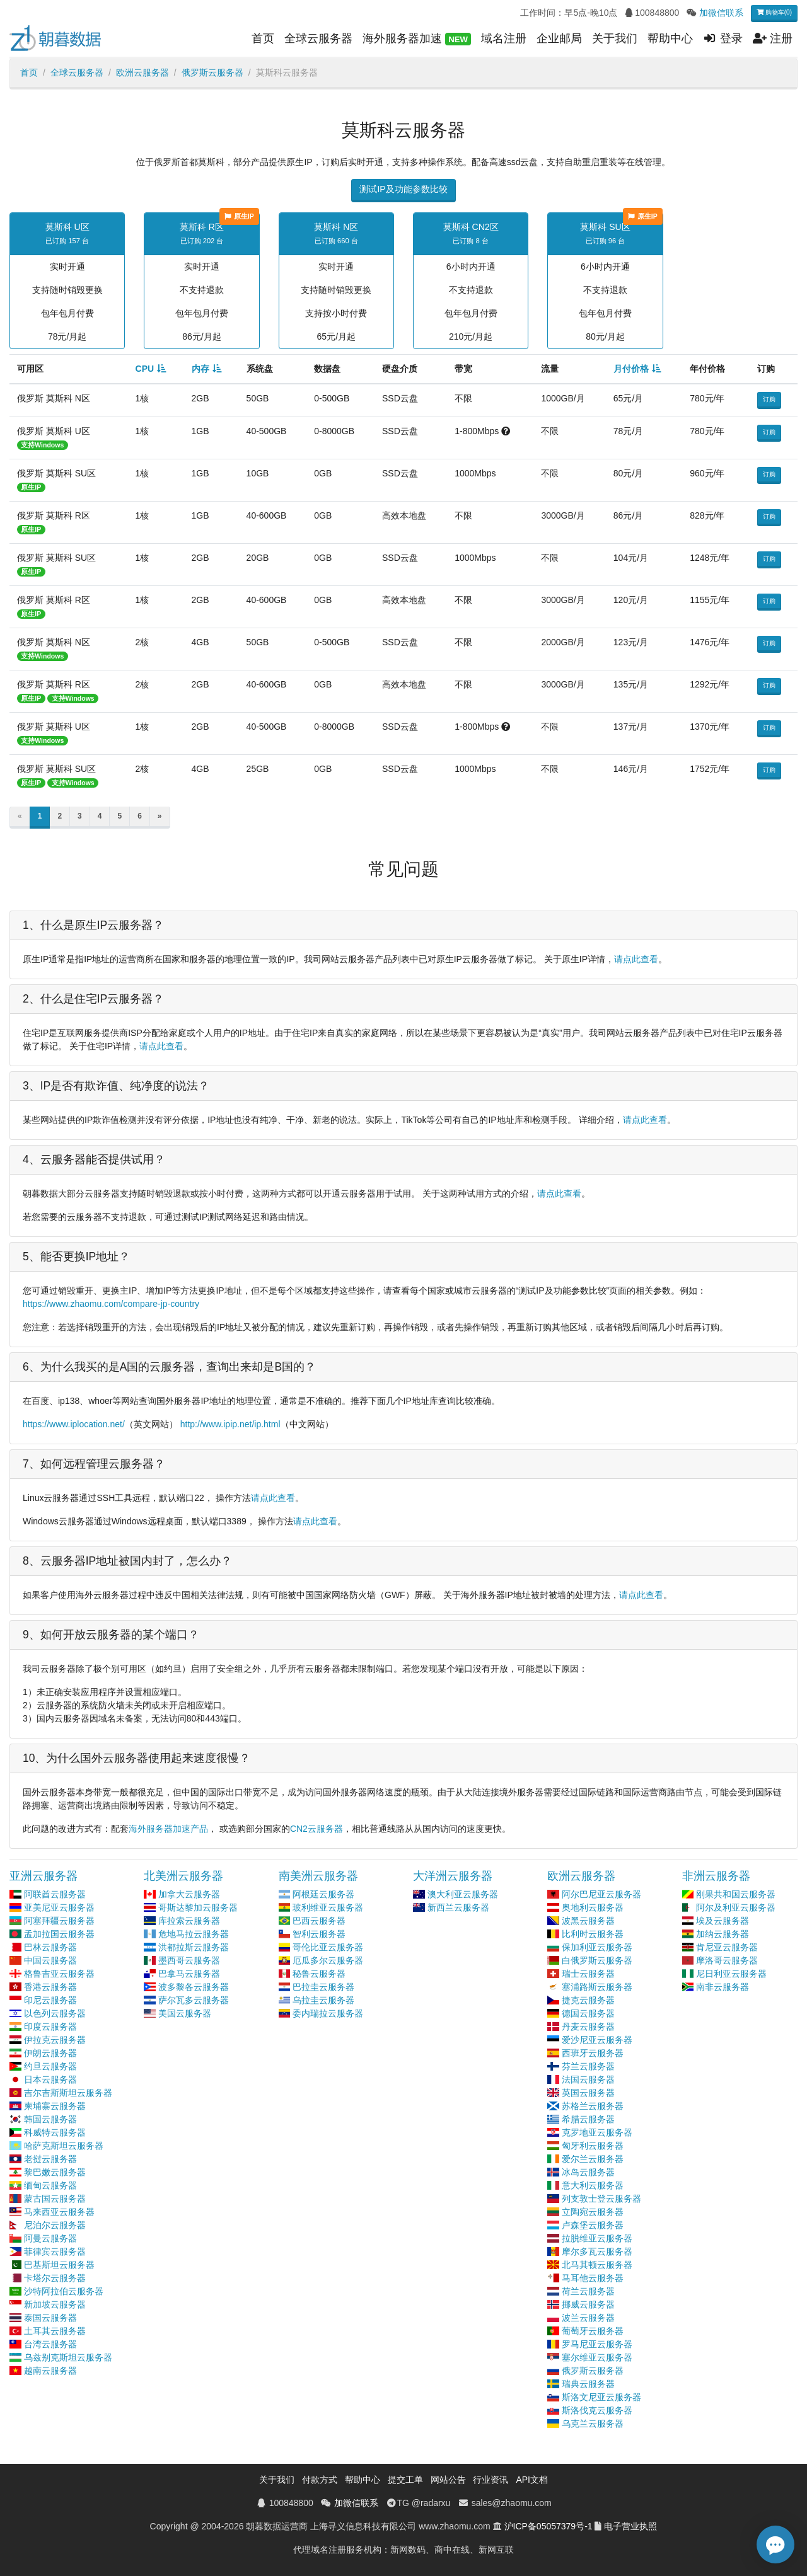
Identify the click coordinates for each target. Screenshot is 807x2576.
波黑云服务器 (588, 1921)
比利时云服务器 (593, 1934)
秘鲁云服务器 (319, 1974)
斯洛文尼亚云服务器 (601, 2397)
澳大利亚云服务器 (462, 1894)
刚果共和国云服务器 (735, 1894)
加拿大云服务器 (189, 1894)
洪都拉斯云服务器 (193, 1947)
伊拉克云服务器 (55, 2040)
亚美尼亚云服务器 (59, 1907)
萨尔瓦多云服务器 (193, 2000)
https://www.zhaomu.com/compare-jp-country (111, 1304)
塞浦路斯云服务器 (597, 1987)
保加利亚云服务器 (597, 1947)
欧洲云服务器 (142, 72)
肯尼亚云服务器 (727, 1947)
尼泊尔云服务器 (55, 2225)
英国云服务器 (588, 2093)
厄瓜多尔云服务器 (328, 1960)
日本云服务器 (50, 2079)
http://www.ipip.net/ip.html (230, 1424)
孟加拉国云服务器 (59, 1934)
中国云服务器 (50, 1960)
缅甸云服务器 (50, 2185)
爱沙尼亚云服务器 (597, 2040)
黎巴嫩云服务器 (55, 2172)
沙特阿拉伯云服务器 (63, 2291)
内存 (200, 369)
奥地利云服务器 (593, 1907)
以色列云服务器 (55, 2013)
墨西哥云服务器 (189, 1960)
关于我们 (614, 38)
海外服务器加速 (417, 39)
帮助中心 (670, 38)
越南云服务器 (50, 2371)
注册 (772, 38)
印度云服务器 (50, 2026)
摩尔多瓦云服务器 (597, 2251)
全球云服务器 (318, 38)
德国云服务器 (588, 2013)
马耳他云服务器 (593, 2278)
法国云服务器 (588, 2079)
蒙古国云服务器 (55, 2199)
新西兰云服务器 (458, 1907)
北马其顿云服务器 (597, 2265)
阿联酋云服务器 (55, 1894)
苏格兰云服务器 (593, 2106)
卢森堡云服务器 (593, 2225)
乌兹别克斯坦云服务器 (68, 2357)
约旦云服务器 (50, 2066)
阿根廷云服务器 (323, 1894)
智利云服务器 (319, 1934)
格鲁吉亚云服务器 (59, 1974)
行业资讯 (490, 2480)
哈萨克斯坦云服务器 (63, 2146)
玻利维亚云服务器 (328, 1907)
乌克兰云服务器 (593, 2423)
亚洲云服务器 (43, 1876)
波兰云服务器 (588, 2318)
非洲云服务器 (716, 1876)
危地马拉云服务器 (193, 1934)
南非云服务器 (722, 1987)
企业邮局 (559, 38)
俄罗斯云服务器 (212, 72)
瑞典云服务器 (588, 2384)
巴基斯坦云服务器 (59, 2265)
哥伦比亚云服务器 (328, 1947)
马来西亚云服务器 (59, 2212)
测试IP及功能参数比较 (403, 189)
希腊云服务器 (588, 2119)
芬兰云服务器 (588, 2066)
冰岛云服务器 (588, 2172)
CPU (145, 369)
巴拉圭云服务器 (323, 1987)
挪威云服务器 (588, 2304)
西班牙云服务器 (593, 2053)
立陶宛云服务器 (593, 2212)
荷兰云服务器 (588, 2291)
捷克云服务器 (588, 2000)
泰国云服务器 (50, 2318)
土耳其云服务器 (55, 2331)
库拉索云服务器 (189, 1921)
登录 (723, 38)
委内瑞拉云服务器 (328, 2013)
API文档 (532, 2480)
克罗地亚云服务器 (597, 2132)
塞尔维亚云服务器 (597, 2357)
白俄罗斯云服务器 (597, 1960)
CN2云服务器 (316, 1829)
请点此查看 (636, 959)
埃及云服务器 (722, 1921)
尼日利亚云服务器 (731, 1974)
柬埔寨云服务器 (55, 2106)
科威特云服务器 (55, 2132)
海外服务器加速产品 (168, 1829)
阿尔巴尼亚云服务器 (601, 1894)
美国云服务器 (184, 2013)
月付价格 (631, 369)
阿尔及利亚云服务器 (735, 1907)
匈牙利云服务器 (593, 2146)
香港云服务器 (50, 1987)
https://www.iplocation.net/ (74, 1424)
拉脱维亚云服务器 (597, 2238)
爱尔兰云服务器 (593, 2159)
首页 (263, 38)
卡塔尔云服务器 (55, 2278)
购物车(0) (774, 12)
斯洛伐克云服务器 (597, 2410)
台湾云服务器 (50, 2344)
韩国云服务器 (50, 2119)
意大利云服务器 (593, 2185)
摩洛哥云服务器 (727, 1960)
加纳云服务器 (722, 1934)
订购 (769, 399)
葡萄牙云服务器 (593, 2331)
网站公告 (448, 2480)
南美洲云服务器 (318, 1876)
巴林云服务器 (50, 1947)
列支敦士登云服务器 (601, 2199)
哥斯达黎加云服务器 (198, 1907)
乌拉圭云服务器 (323, 2000)
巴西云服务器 (319, 1921)
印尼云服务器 (50, 2000)
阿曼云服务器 (50, 2238)
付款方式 (319, 2480)
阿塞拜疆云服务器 (59, 1921)
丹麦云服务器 (588, 2026)
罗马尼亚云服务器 (597, 2344)
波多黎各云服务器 (193, 1987)
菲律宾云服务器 (55, 2251)
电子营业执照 (630, 2526)
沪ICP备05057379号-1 (548, 2526)
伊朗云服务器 (50, 2053)
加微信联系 (721, 13)
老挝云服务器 (50, 2159)
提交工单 (405, 2480)
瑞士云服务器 (588, 1974)
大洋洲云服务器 (452, 1876)
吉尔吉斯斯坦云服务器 (68, 2093)
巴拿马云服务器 (189, 1974)
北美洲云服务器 (183, 1876)
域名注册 (503, 38)
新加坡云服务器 (55, 2304)
